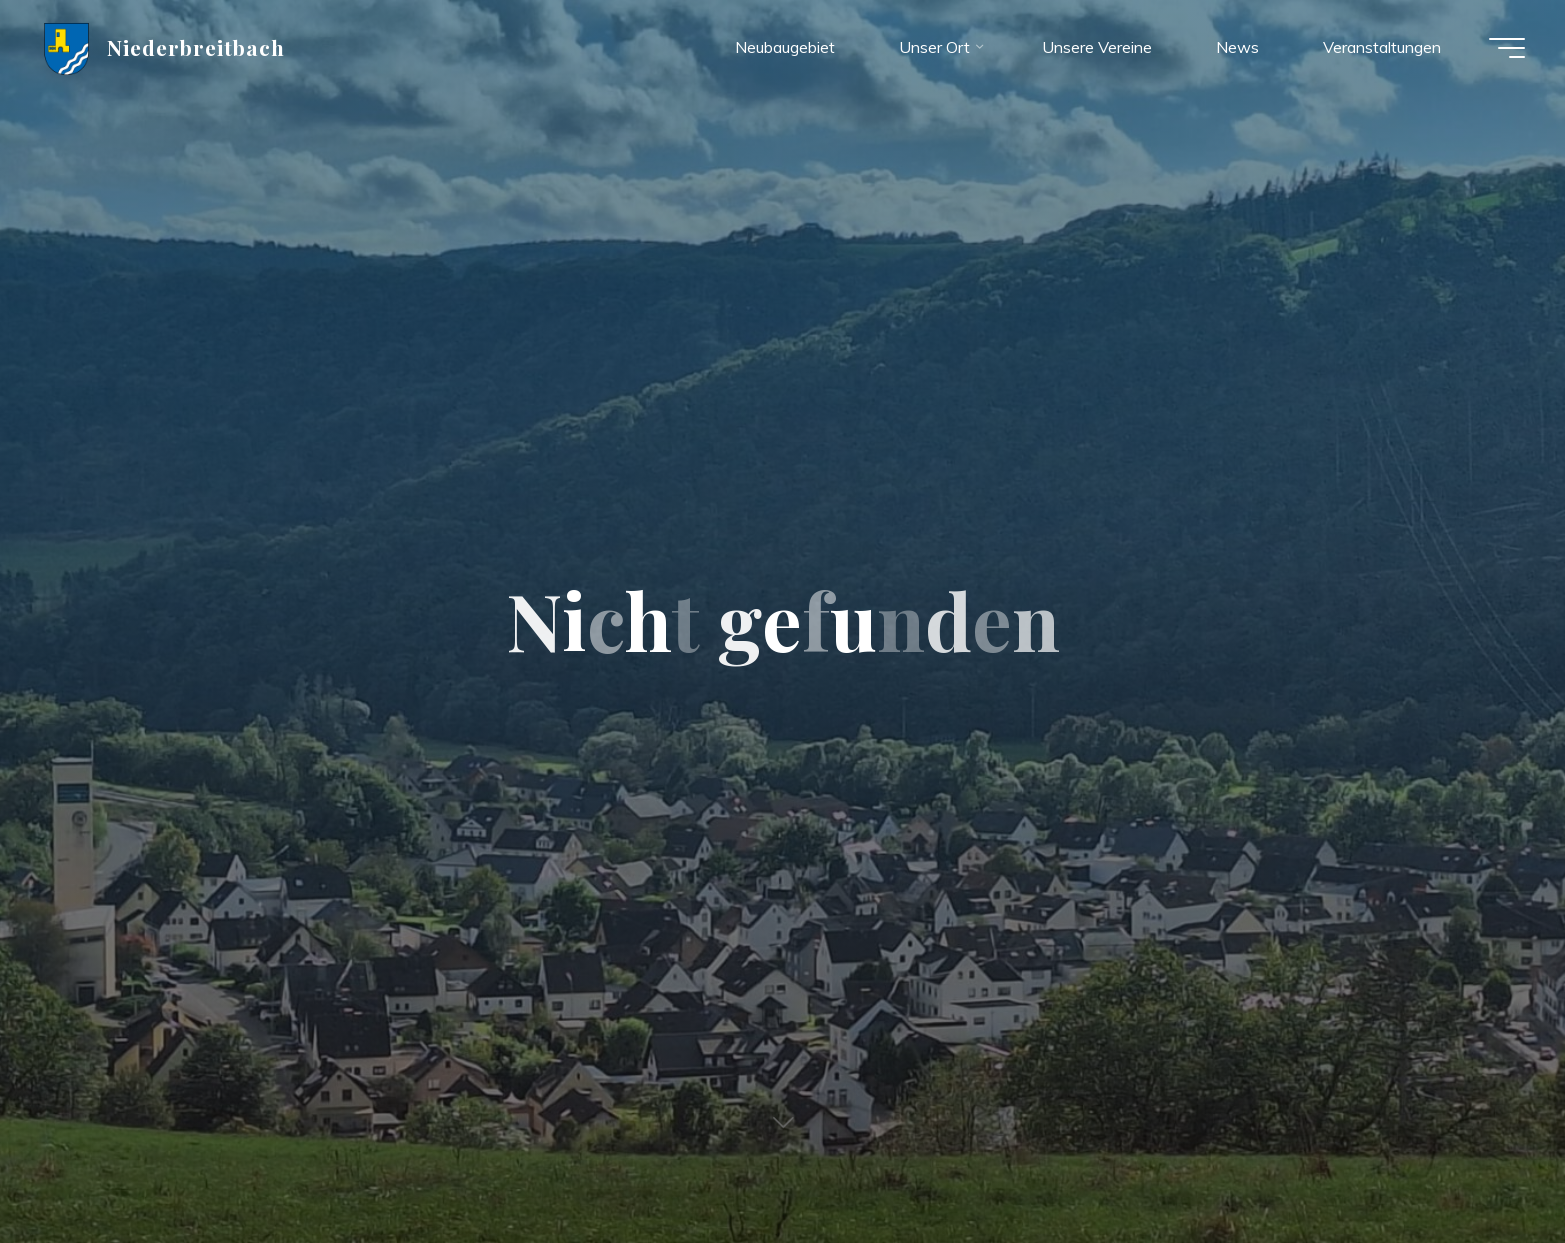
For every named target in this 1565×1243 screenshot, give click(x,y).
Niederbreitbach (196, 47)
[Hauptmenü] (1507, 48)
